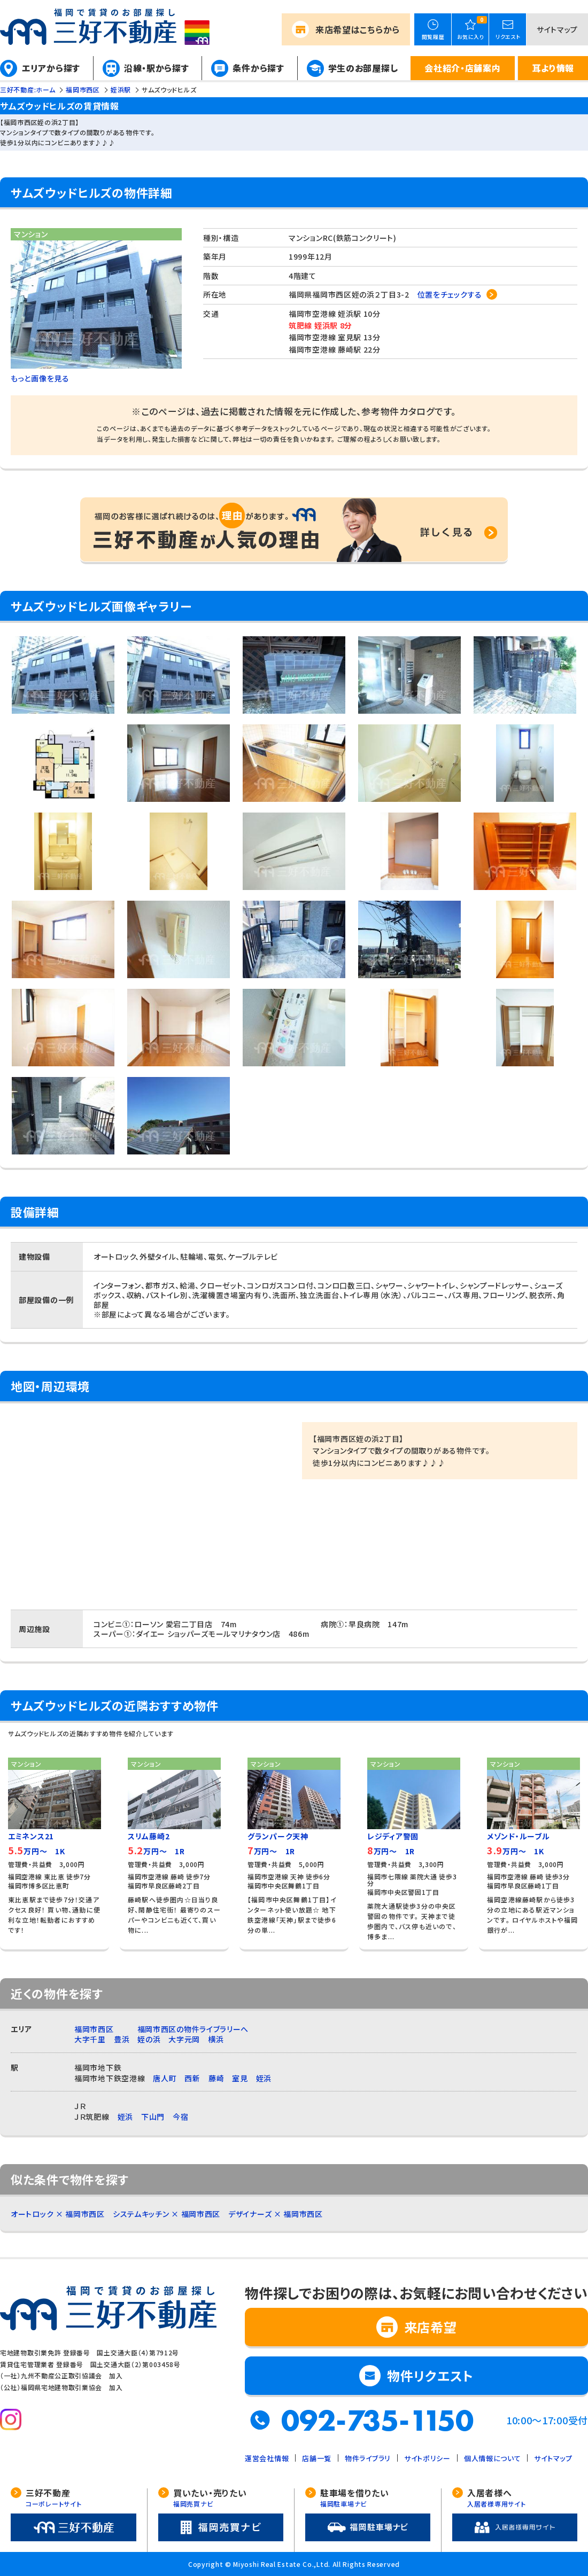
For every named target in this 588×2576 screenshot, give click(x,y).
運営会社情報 (267, 2458)
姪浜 (264, 2078)
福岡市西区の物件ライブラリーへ (193, 2029)
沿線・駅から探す (156, 67)
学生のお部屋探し (363, 67)
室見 (239, 2078)
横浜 (215, 2039)
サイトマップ (557, 29)
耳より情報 (553, 67)
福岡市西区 (94, 2029)
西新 (192, 2078)
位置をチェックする (449, 294)
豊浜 (121, 2039)
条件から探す (258, 67)
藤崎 (216, 2078)
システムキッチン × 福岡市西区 (166, 2213)
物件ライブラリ (368, 2458)
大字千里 (90, 2039)
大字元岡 (184, 2039)
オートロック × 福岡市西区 (58, 2213)
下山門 (153, 2116)
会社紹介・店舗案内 (462, 67)
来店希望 (357, 29)
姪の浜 (148, 2039)
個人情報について (492, 2458)
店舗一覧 (316, 2458)
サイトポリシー (427, 2458)
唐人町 (164, 2078)
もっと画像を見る (40, 378)
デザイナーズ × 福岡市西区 (275, 2213)
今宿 (180, 2116)
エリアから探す (51, 67)
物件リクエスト (430, 2375)
